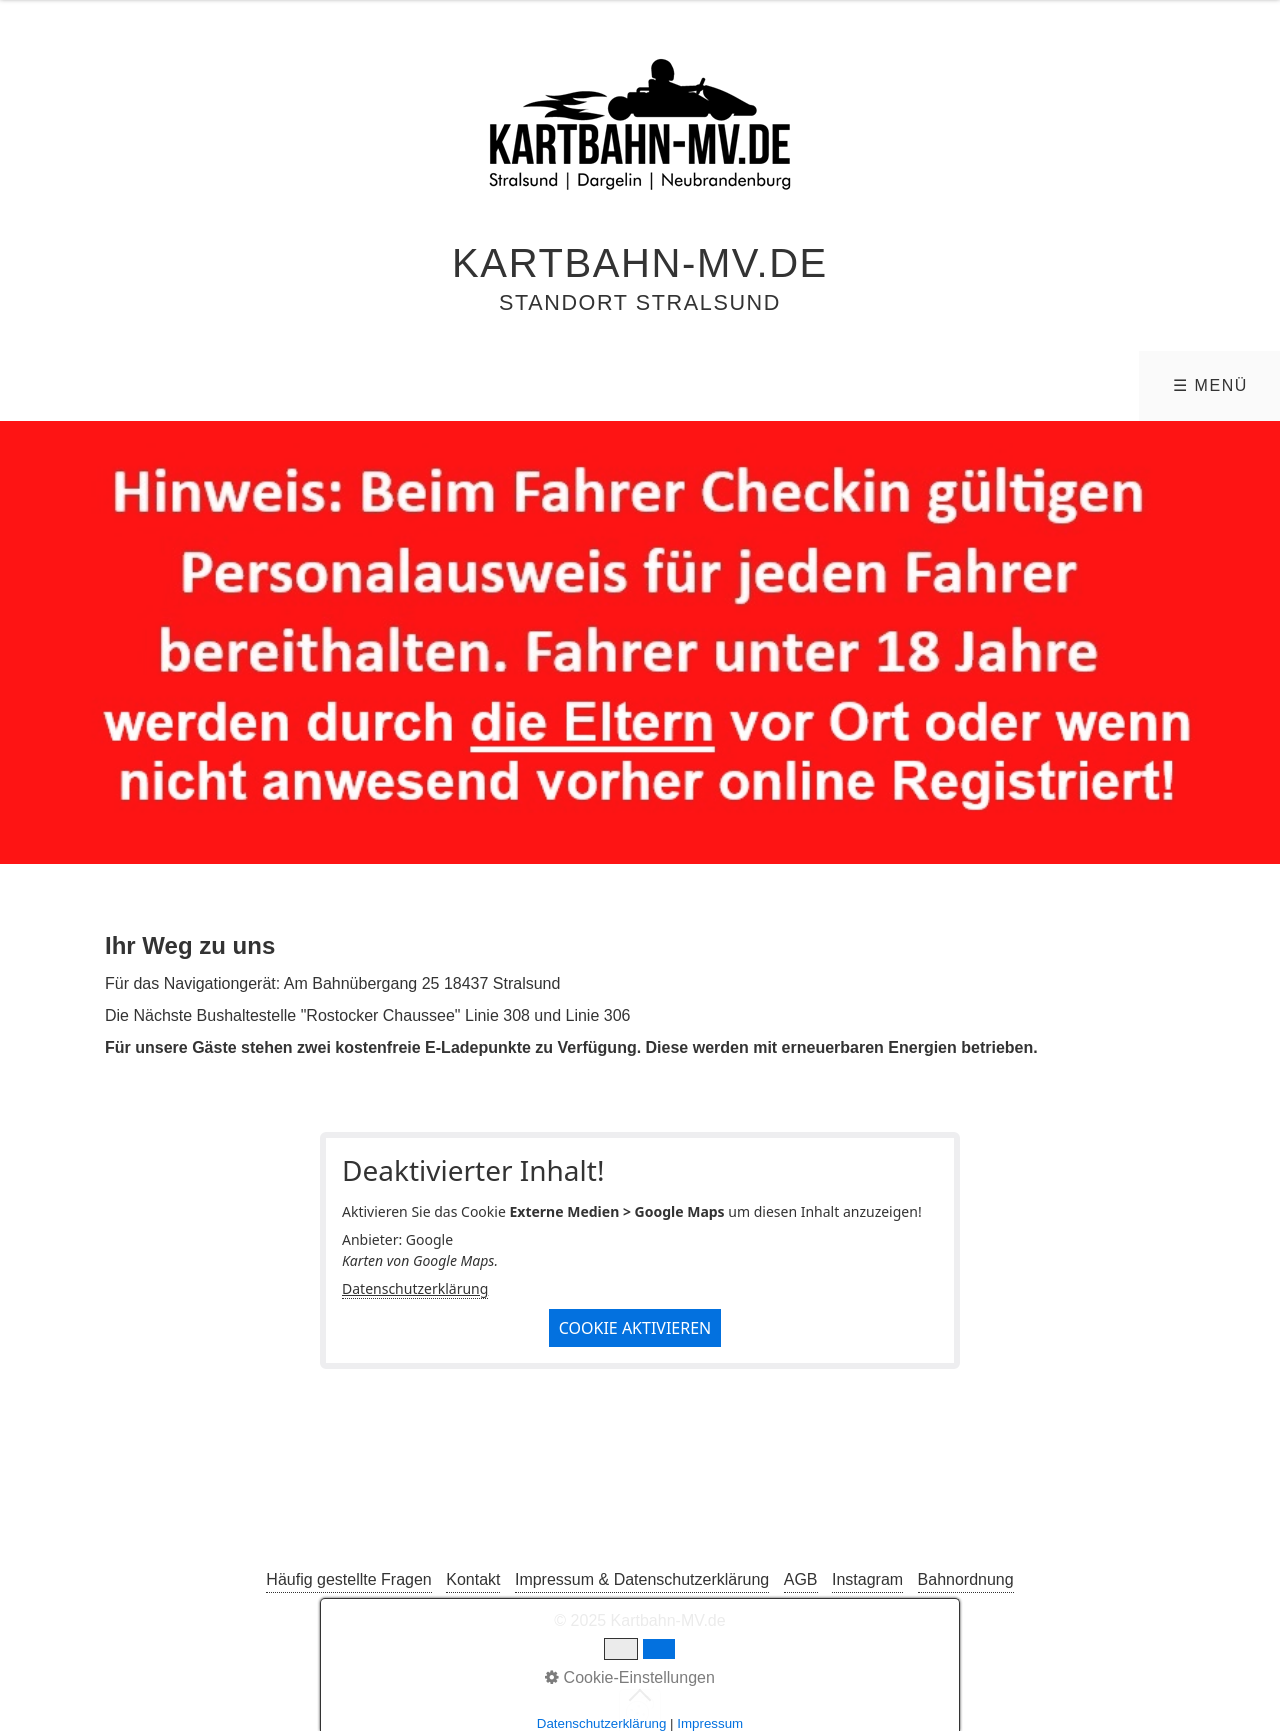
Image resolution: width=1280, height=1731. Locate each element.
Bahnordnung (966, 1579)
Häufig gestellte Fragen (348, 1579)
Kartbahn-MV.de (640, 263)
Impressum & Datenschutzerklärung (642, 1579)
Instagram (867, 1579)
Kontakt (473, 1579)
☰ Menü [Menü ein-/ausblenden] (1210, 385)
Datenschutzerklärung (415, 1288)
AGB (801, 1579)
